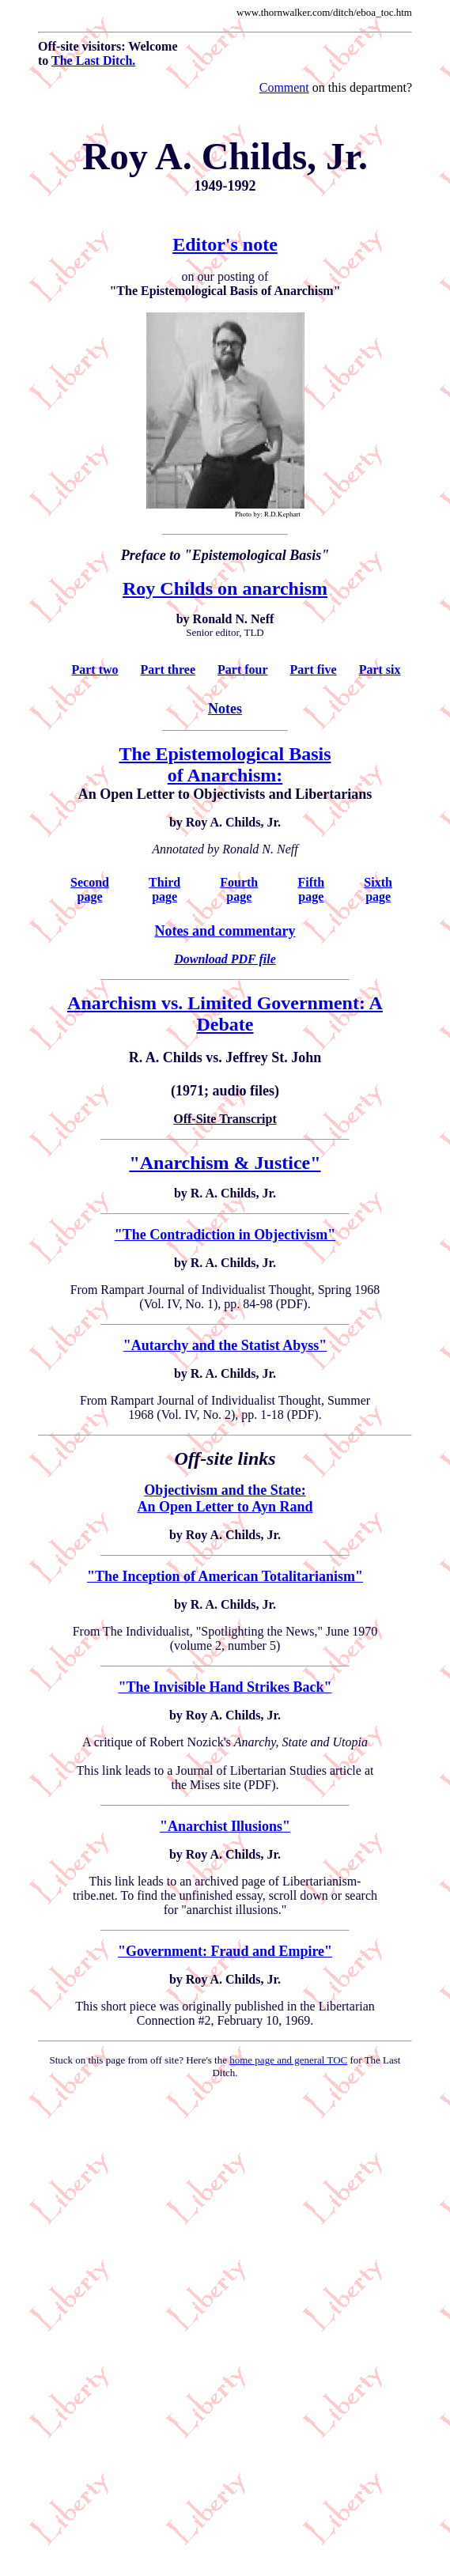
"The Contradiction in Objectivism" (225, 1235)
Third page (164, 889)
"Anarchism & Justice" (224, 1162)
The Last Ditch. (93, 60)
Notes (225, 709)
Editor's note (225, 244)
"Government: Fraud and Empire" (225, 1951)
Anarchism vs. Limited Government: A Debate (225, 1014)
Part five (313, 669)
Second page (89, 889)
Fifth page (310, 889)
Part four (242, 669)
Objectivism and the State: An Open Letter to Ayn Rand (225, 1498)
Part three (168, 669)
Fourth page (239, 889)
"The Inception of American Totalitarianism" (225, 1576)
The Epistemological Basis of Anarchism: (225, 764)
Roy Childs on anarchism (225, 588)
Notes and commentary (225, 931)
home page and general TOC (288, 2060)
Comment (284, 87)
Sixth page (378, 889)
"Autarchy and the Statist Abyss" (225, 1345)
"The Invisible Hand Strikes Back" (224, 1687)
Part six (380, 669)
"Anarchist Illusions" (225, 1826)
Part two (94, 669)
